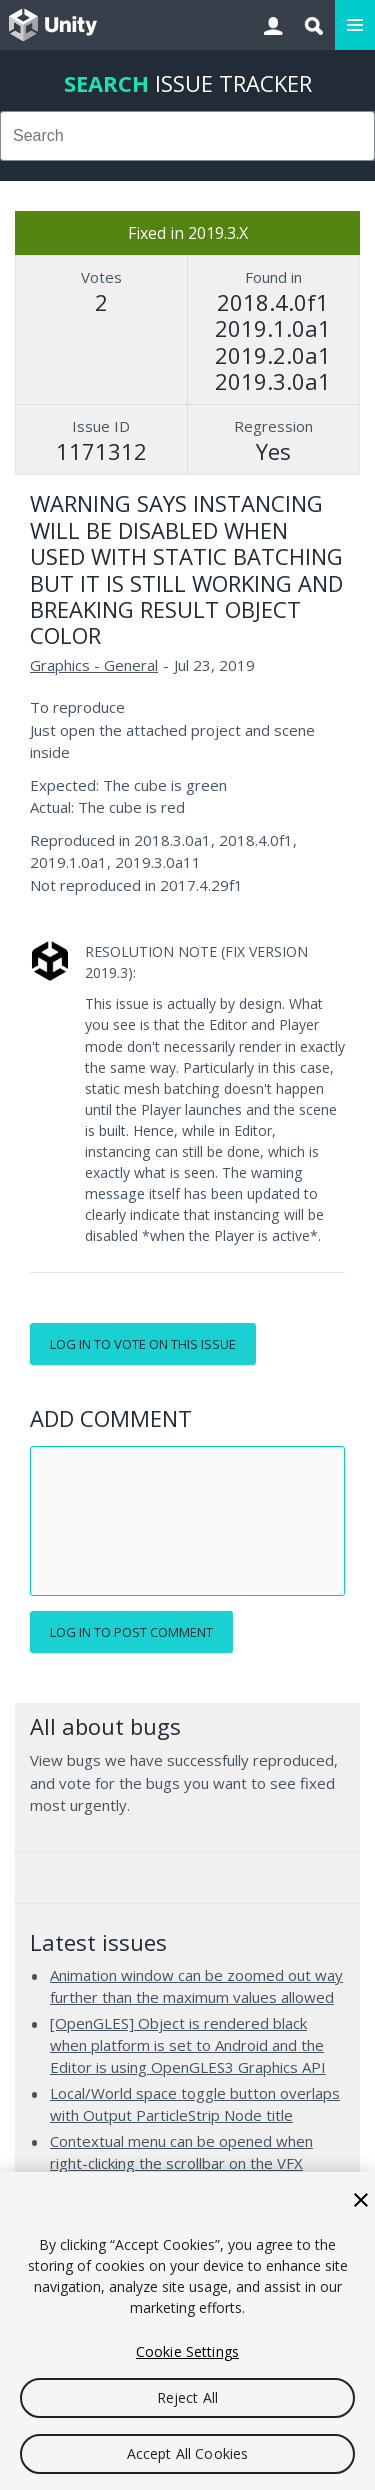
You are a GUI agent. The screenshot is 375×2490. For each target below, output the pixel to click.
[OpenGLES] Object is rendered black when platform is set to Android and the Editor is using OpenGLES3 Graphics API (188, 2044)
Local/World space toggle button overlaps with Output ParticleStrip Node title (195, 2104)
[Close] (361, 2200)
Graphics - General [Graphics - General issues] (94, 665)
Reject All (187, 2397)
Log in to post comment (131, 1632)
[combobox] (187, 136)
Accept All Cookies (188, 2453)
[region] (187, 2331)
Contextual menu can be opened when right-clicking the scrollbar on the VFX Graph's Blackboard (181, 2162)
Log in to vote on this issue (143, 1344)
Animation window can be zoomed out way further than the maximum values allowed (196, 1986)
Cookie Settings (187, 2351)
